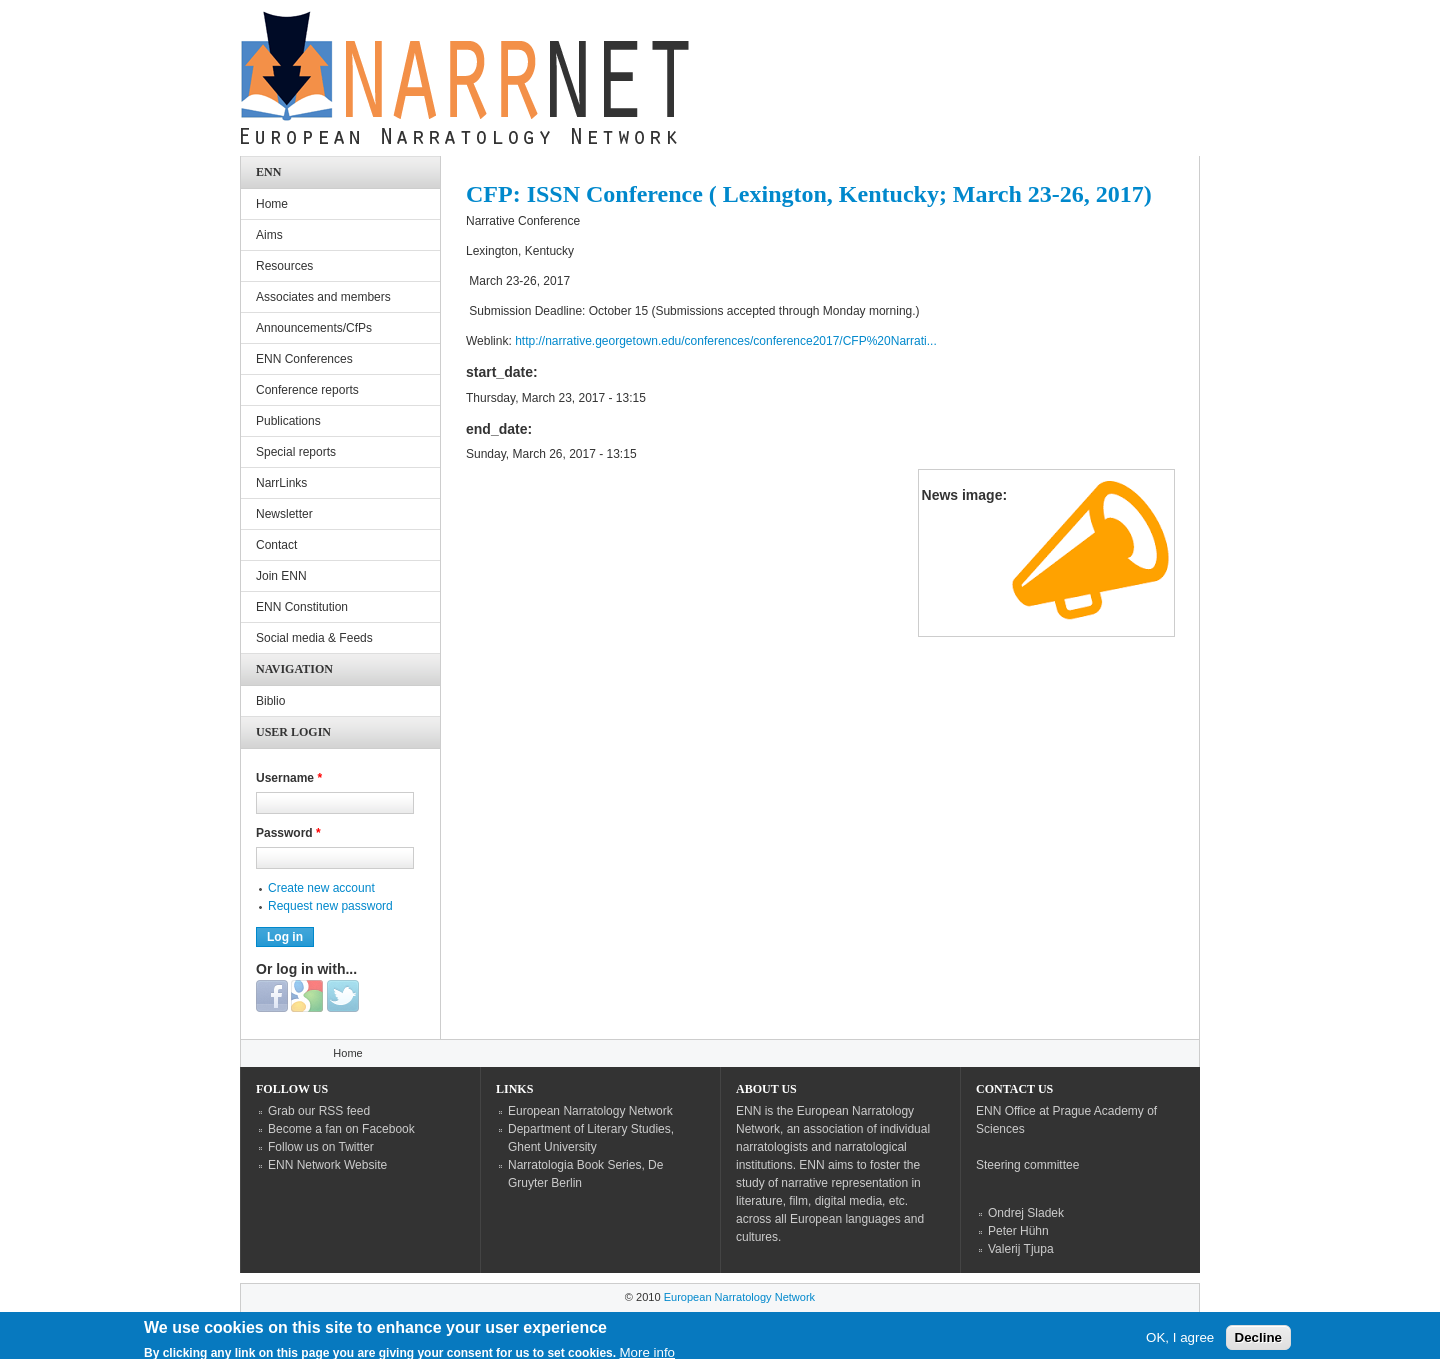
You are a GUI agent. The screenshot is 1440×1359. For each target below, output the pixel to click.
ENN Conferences (304, 359)
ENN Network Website (327, 1165)
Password (288, 833)
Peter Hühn (1018, 1231)
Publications (288, 421)
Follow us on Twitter (321, 1147)
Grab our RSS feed (319, 1111)
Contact (276, 545)
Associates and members (323, 297)
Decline (1258, 1341)
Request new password (330, 906)
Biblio (270, 701)
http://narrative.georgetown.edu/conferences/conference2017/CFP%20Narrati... (726, 341)
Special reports (296, 452)
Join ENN (281, 576)
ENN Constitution (302, 607)
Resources (284, 266)
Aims (269, 235)
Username (289, 778)
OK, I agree (1180, 1341)
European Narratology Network (590, 1111)
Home (272, 204)
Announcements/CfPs (314, 328)
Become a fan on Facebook (341, 1129)
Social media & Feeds (314, 638)
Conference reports (307, 390)
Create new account (321, 888)
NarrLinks (281, 483)
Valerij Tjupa (1021, 1249)
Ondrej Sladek (1026, 1213)
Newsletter (284, 514)
